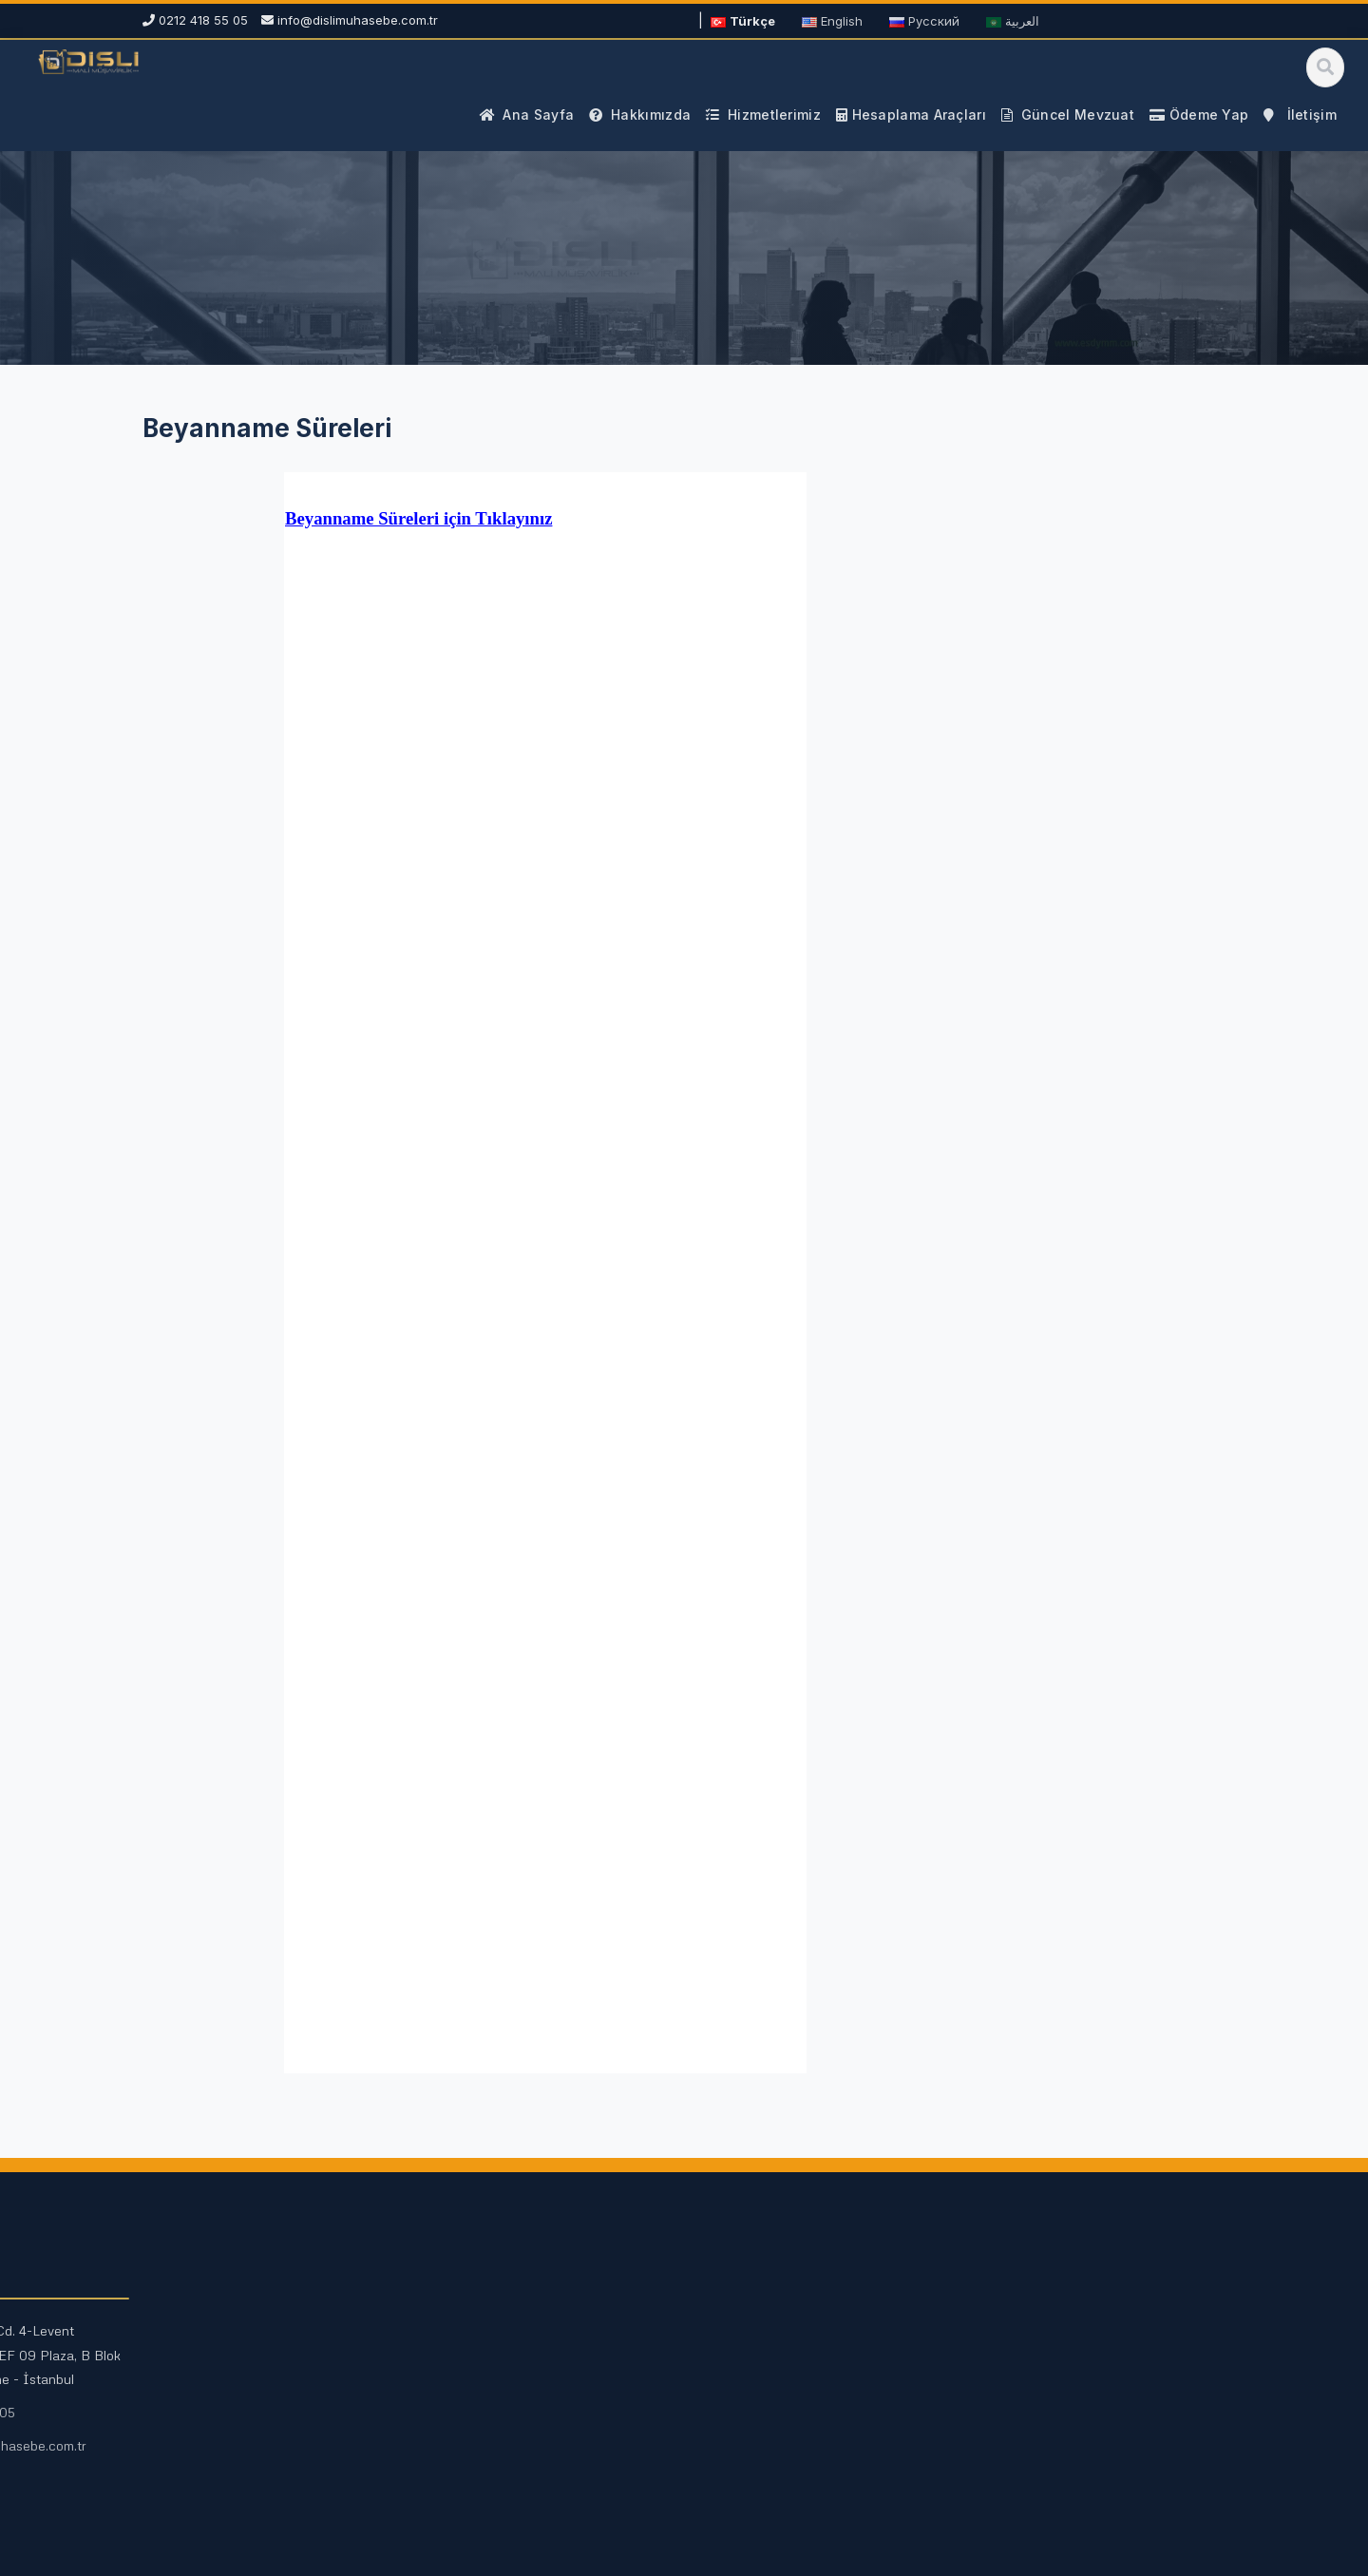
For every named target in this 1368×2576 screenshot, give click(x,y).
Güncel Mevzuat (772, 2333)
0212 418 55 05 (1025, 2412)
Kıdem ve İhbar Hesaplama (528, 2424)
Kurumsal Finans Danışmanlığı (255, 2447)
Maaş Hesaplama (497, 2364)
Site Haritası (757, 2424)
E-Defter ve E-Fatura (229, 2477)
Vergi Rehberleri (772, 2364)
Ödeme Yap (1015, 2479)
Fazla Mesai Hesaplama (517, 2394)
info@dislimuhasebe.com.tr (357, 20)
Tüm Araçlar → (489, 2455)
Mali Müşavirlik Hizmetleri (243, 2333)
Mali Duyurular (765, 2394)
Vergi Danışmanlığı (222, 2364)
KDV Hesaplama (494, 2333)
